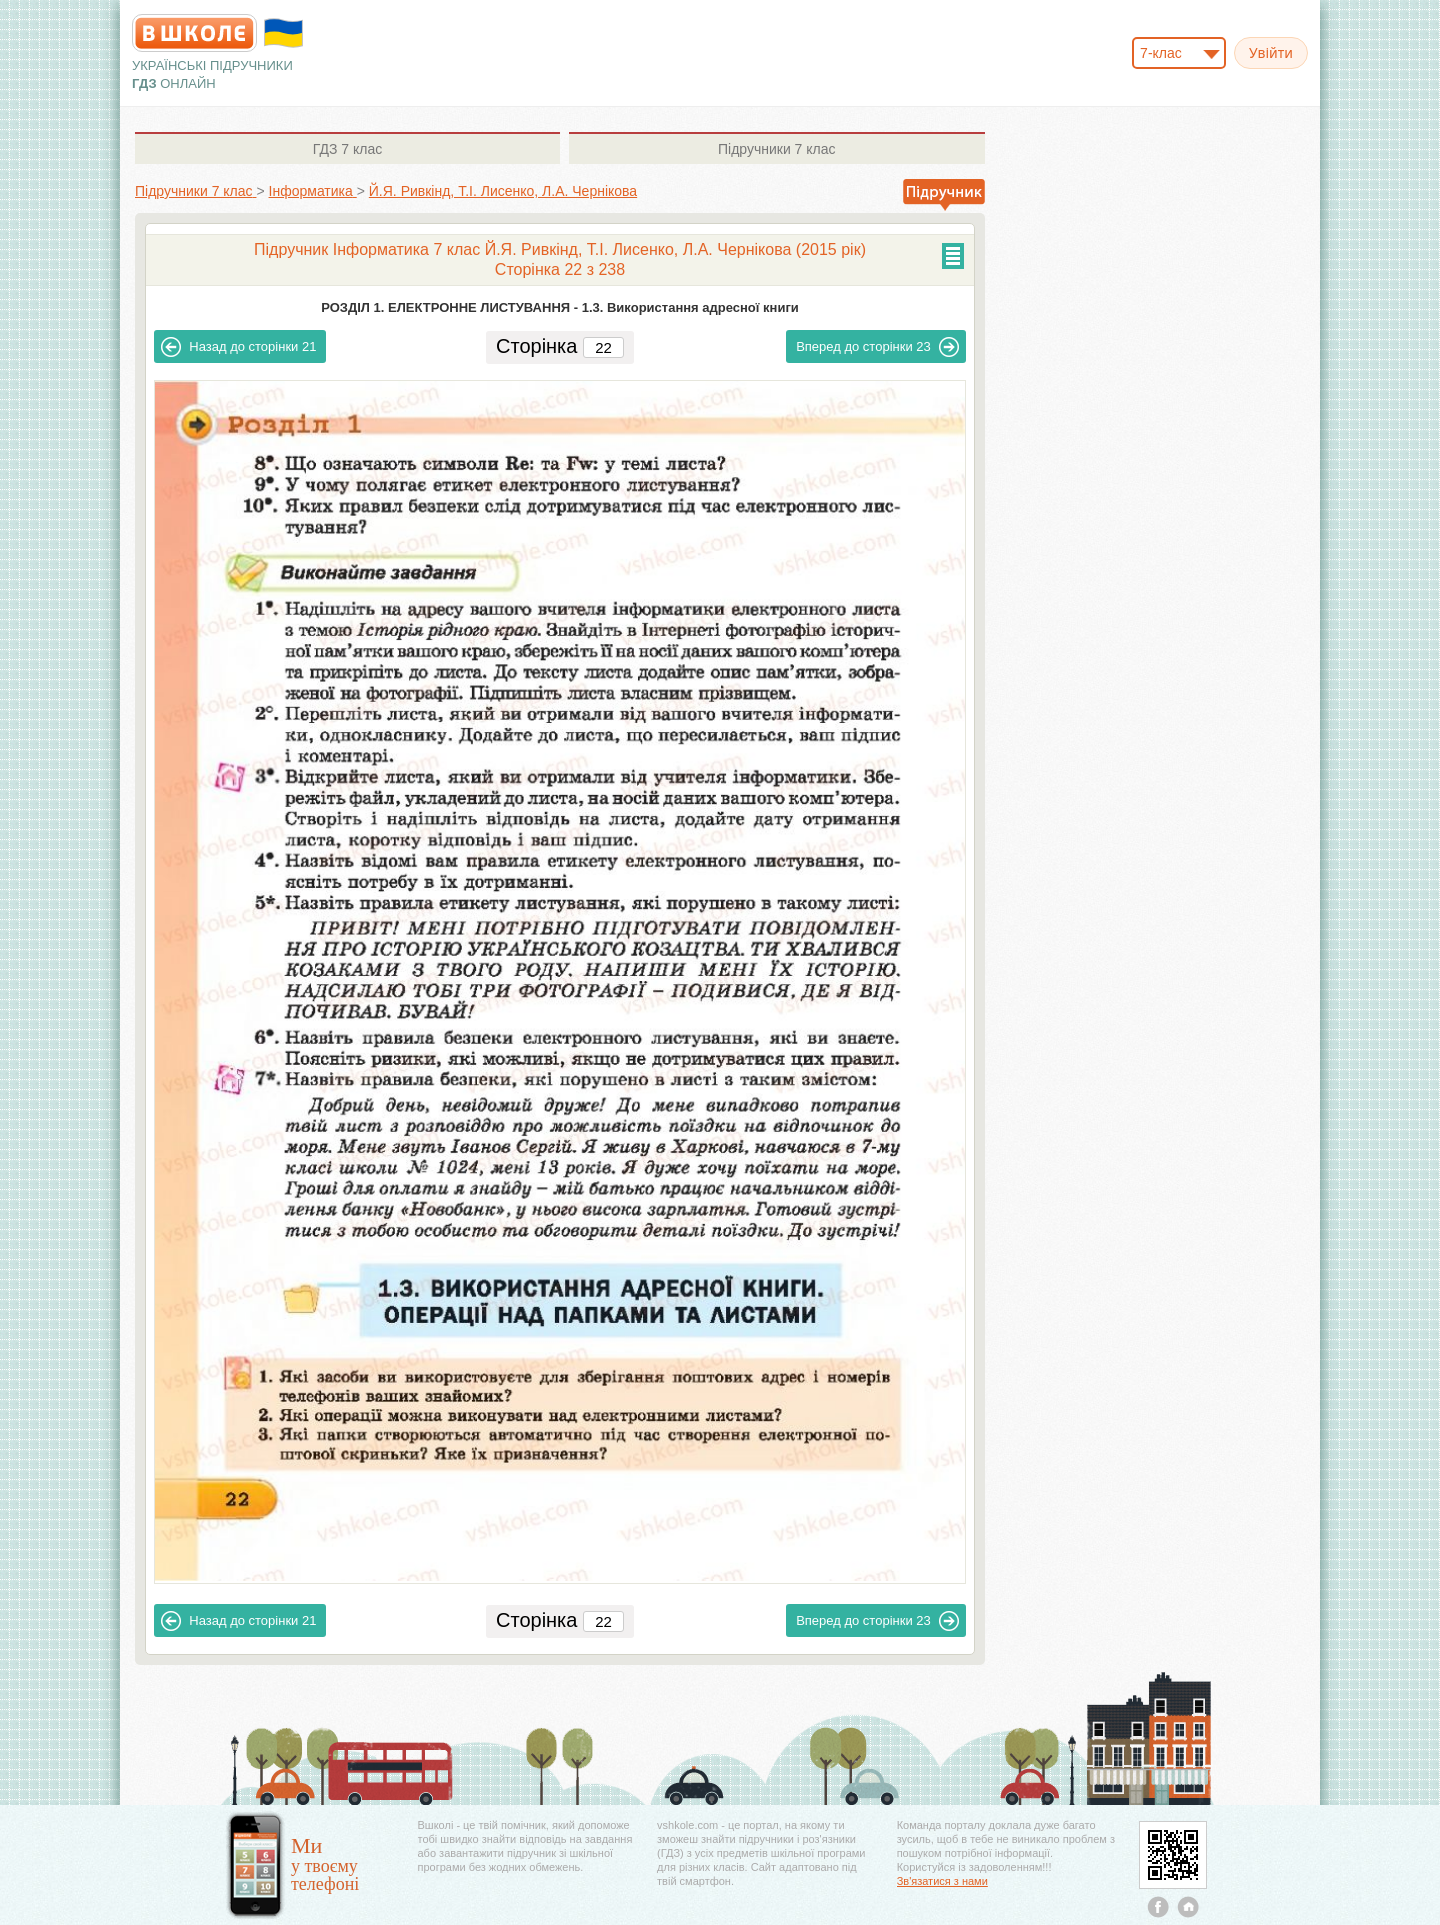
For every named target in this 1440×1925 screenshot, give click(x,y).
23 (877, 347)
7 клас (347, 149)
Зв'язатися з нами (942, 1881)
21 (238, 347)
